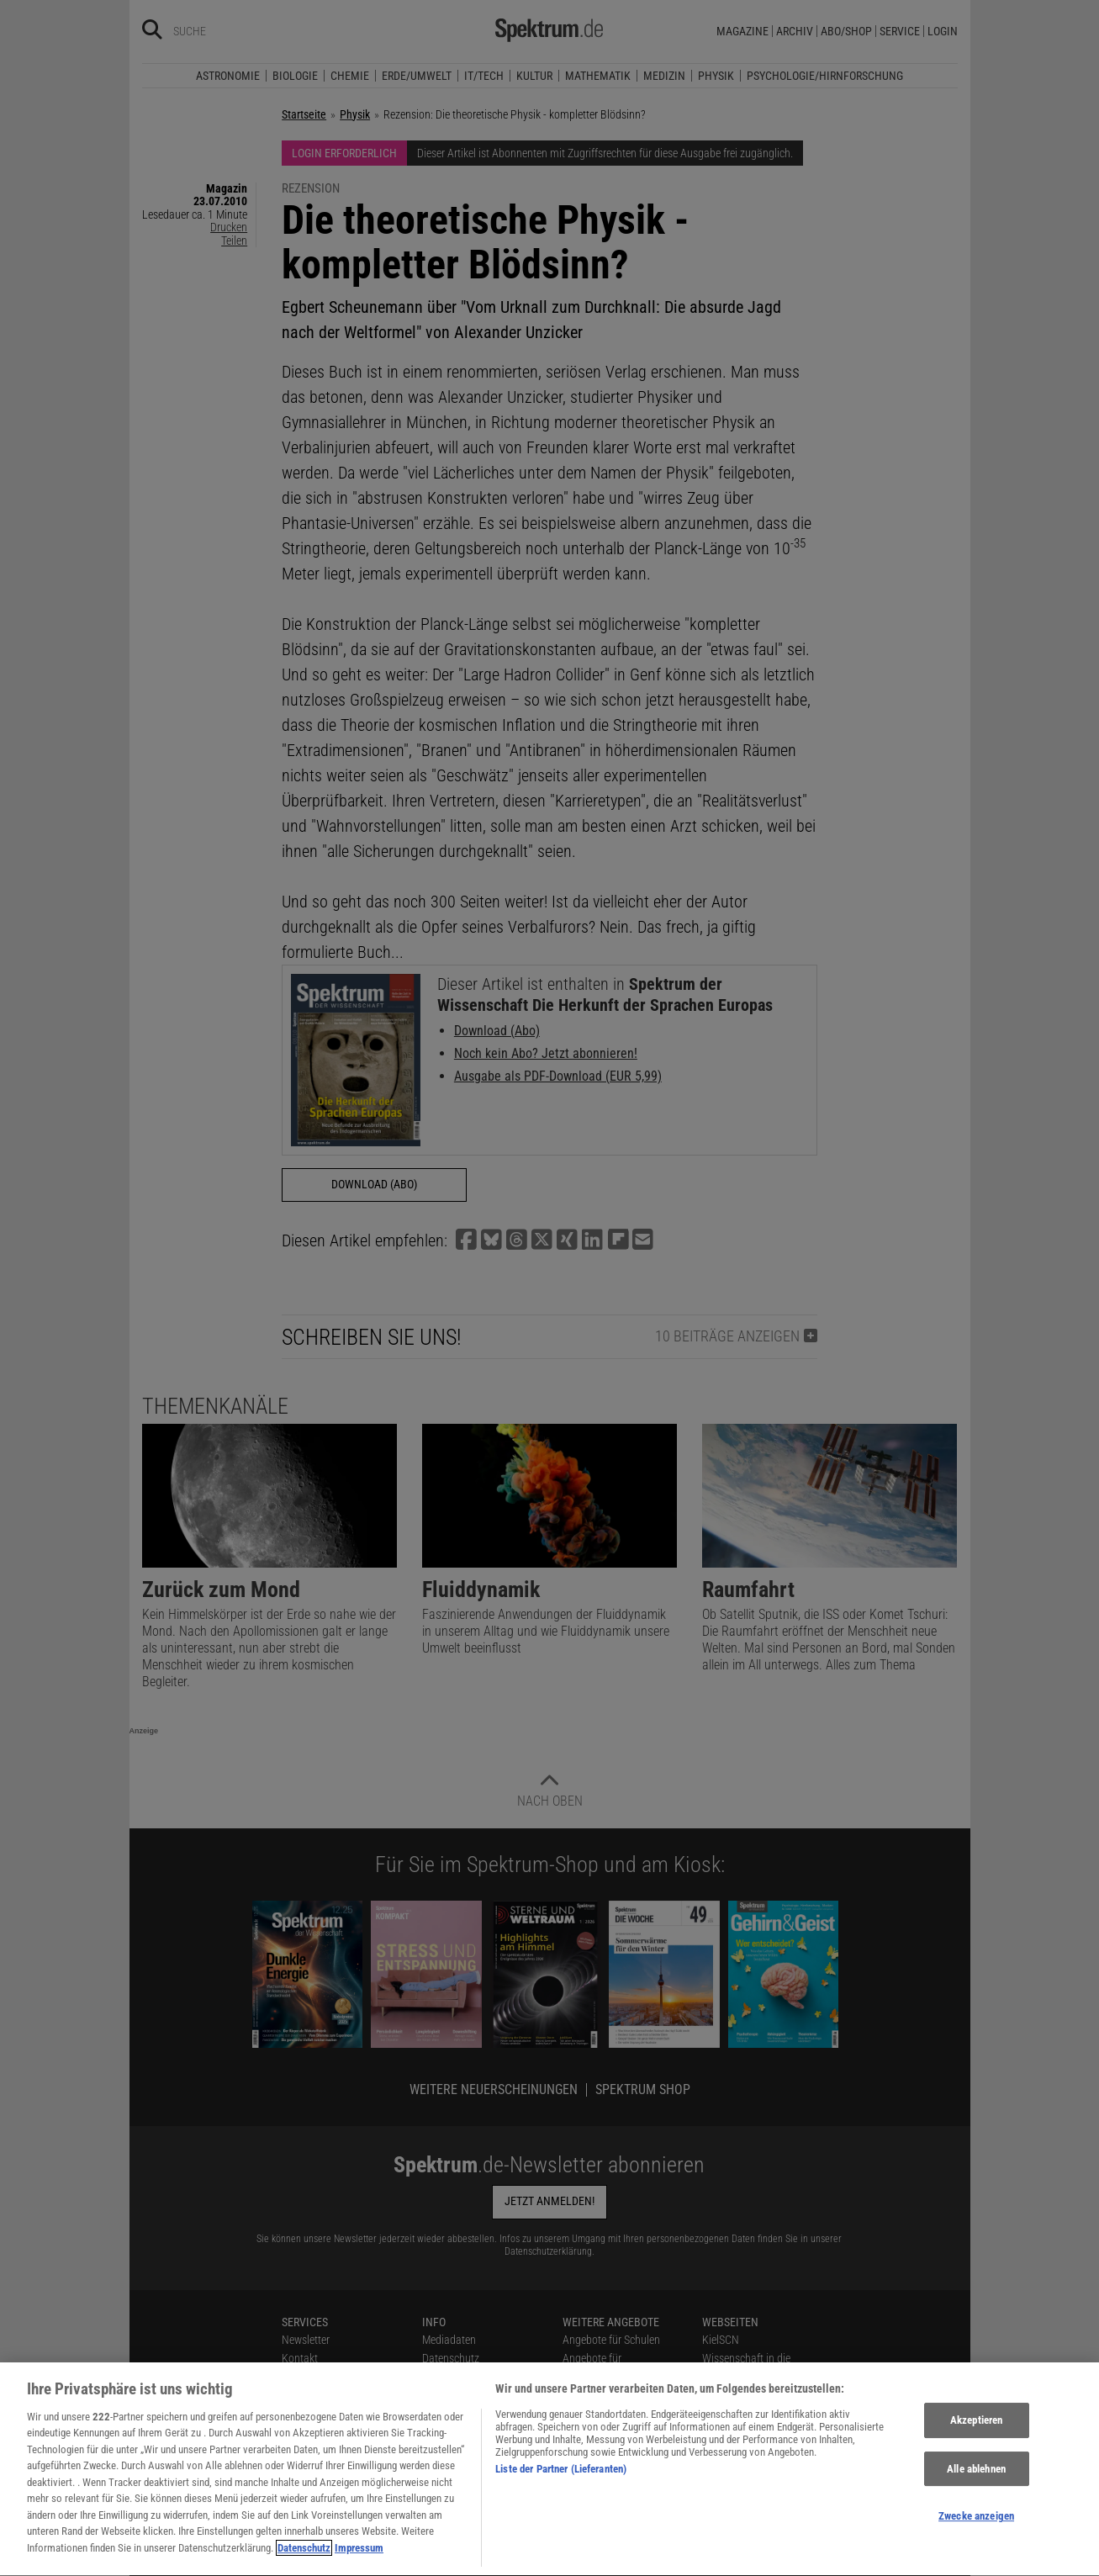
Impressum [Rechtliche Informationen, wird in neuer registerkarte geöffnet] (359, 2558)
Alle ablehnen (976, 2478)
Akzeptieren (976, 2430)
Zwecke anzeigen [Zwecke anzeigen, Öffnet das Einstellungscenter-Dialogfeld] (976, 2526)
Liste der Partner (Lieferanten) (560, 2479)
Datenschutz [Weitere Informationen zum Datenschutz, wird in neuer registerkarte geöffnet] (303, 2558)
